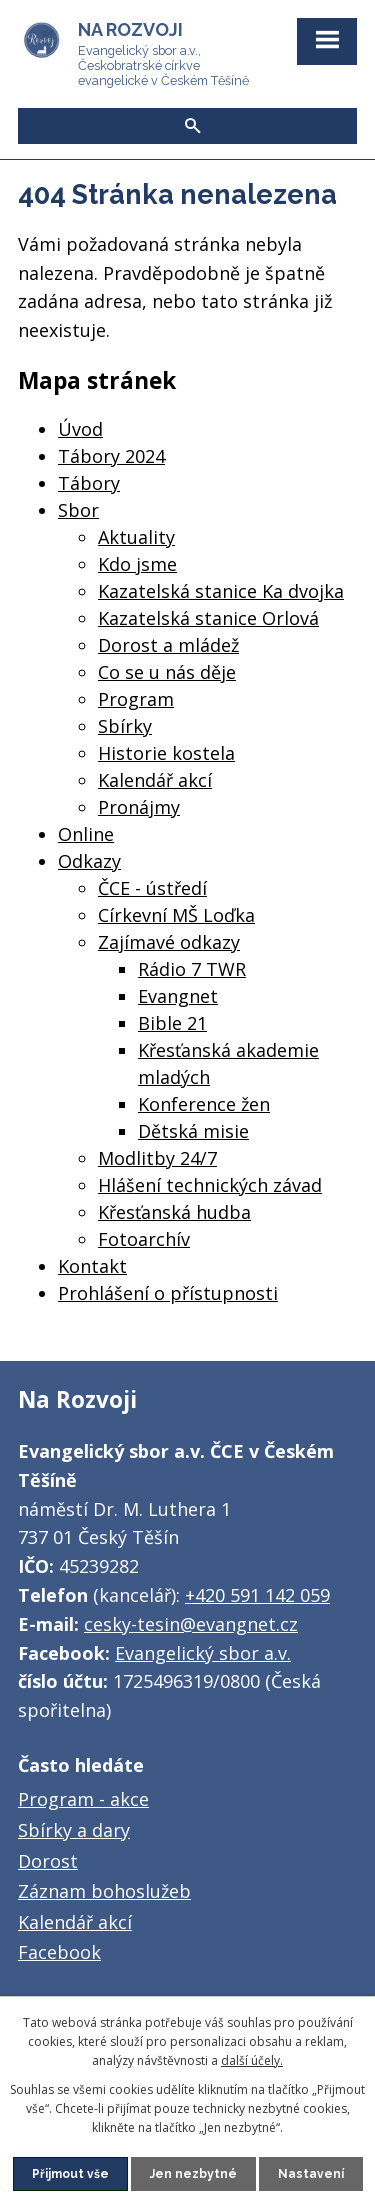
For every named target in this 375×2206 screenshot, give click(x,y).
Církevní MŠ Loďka (176, 915)
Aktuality (136, 537)
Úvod (80, 429)
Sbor (78, 510)
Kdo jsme (137, 564)
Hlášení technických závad (210, 1185)
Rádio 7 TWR (192, 969)
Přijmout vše (70, 2174)
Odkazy (89, 861)
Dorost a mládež (168, 645)
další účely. (252, 2060)
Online (86, 834)
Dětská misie (193, 1131)
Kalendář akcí (155, 780)
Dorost (48, 1861)
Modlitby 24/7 (157, 1158)
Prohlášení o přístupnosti (168, 1293)
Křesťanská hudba (174, 1212)
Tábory (89, 483)
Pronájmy (139, 807)
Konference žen (204, 1104)
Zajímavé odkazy (169, 942)
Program (136, 699)
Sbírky (125, 726)
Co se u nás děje (167, 672)
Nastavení (311, 2174)
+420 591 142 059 (257, 1595)
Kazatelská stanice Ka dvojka (221, 591)
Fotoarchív (144, 1239)
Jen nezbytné (193, 2174)
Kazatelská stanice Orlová (208, 618)
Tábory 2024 (111, 456)
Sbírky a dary (74, 1830)
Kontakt (92, 1266)
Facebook (59, 1952)
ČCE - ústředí (152, 888)
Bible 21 (172, 1023)
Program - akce (83, 1799)
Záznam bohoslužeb (104, 1891)
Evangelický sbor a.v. (203, 1653)
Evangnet (178, 996)
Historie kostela (166, 753)
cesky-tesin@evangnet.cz (191, 1624)
